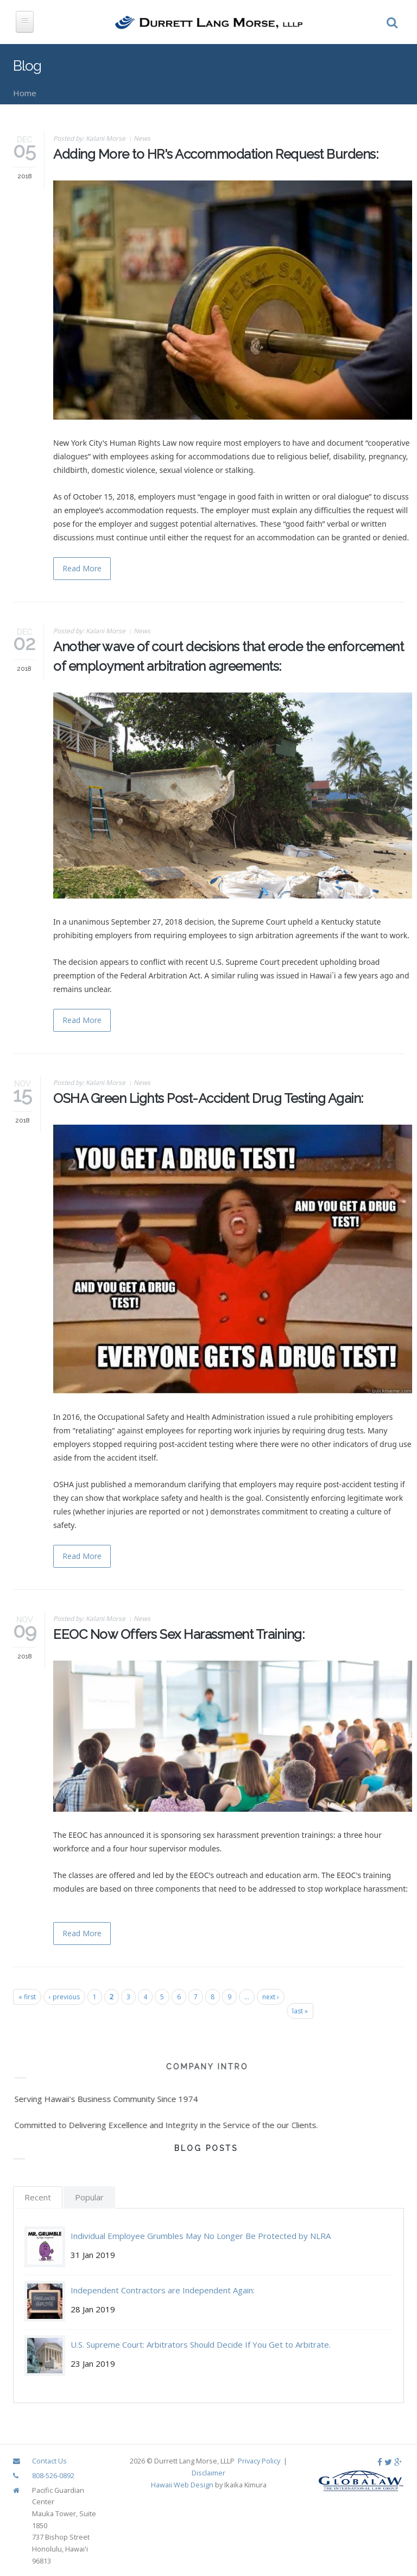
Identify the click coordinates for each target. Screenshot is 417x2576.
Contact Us (49, 2461)
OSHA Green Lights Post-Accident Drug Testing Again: (208, 1098)
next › (270, 1996)
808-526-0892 (53, 2475)
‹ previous (64, 1996)
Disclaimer (208, 2473)
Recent (37, 2197)
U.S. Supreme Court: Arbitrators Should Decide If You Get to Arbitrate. (201, 2344)
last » (300, 2011)
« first (27, 1996)
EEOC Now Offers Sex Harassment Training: (178, 1634)
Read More (82, 568)
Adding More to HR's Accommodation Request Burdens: (215, 154)
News (142, 138)
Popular (89, 2197)
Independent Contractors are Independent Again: (163, 2290)
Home (24, 93)
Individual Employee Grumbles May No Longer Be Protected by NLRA (201, 2235)
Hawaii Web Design (182, 2485)
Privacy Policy (259, 2461)
